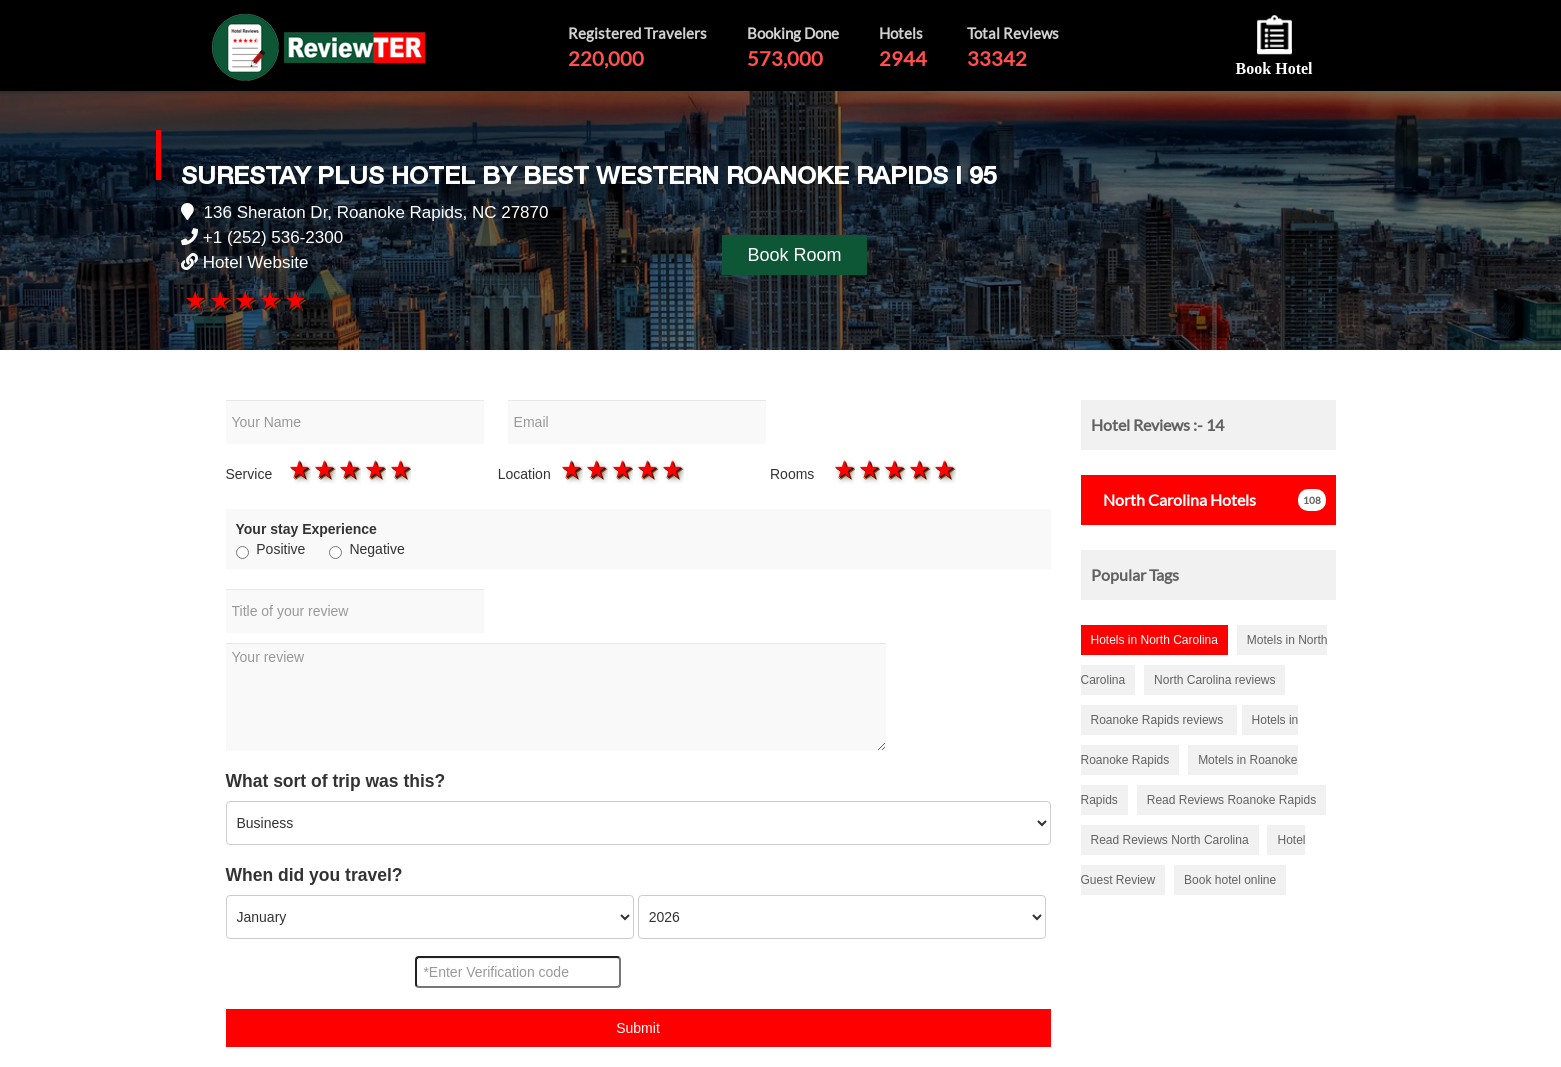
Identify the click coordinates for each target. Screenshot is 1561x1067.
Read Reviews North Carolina (1170, 840)
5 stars (294, 300)
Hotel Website (256, 262)
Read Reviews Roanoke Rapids (1231, 800)
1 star (193, 300)
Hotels (1173, 499)
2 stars (218, 300)
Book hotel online (1230, 880)
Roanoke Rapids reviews (1159, 720)
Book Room (794, 255)
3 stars (243, 300)
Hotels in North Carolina (1154, 640)
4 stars (269, 300)
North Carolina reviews (1214, 680)
